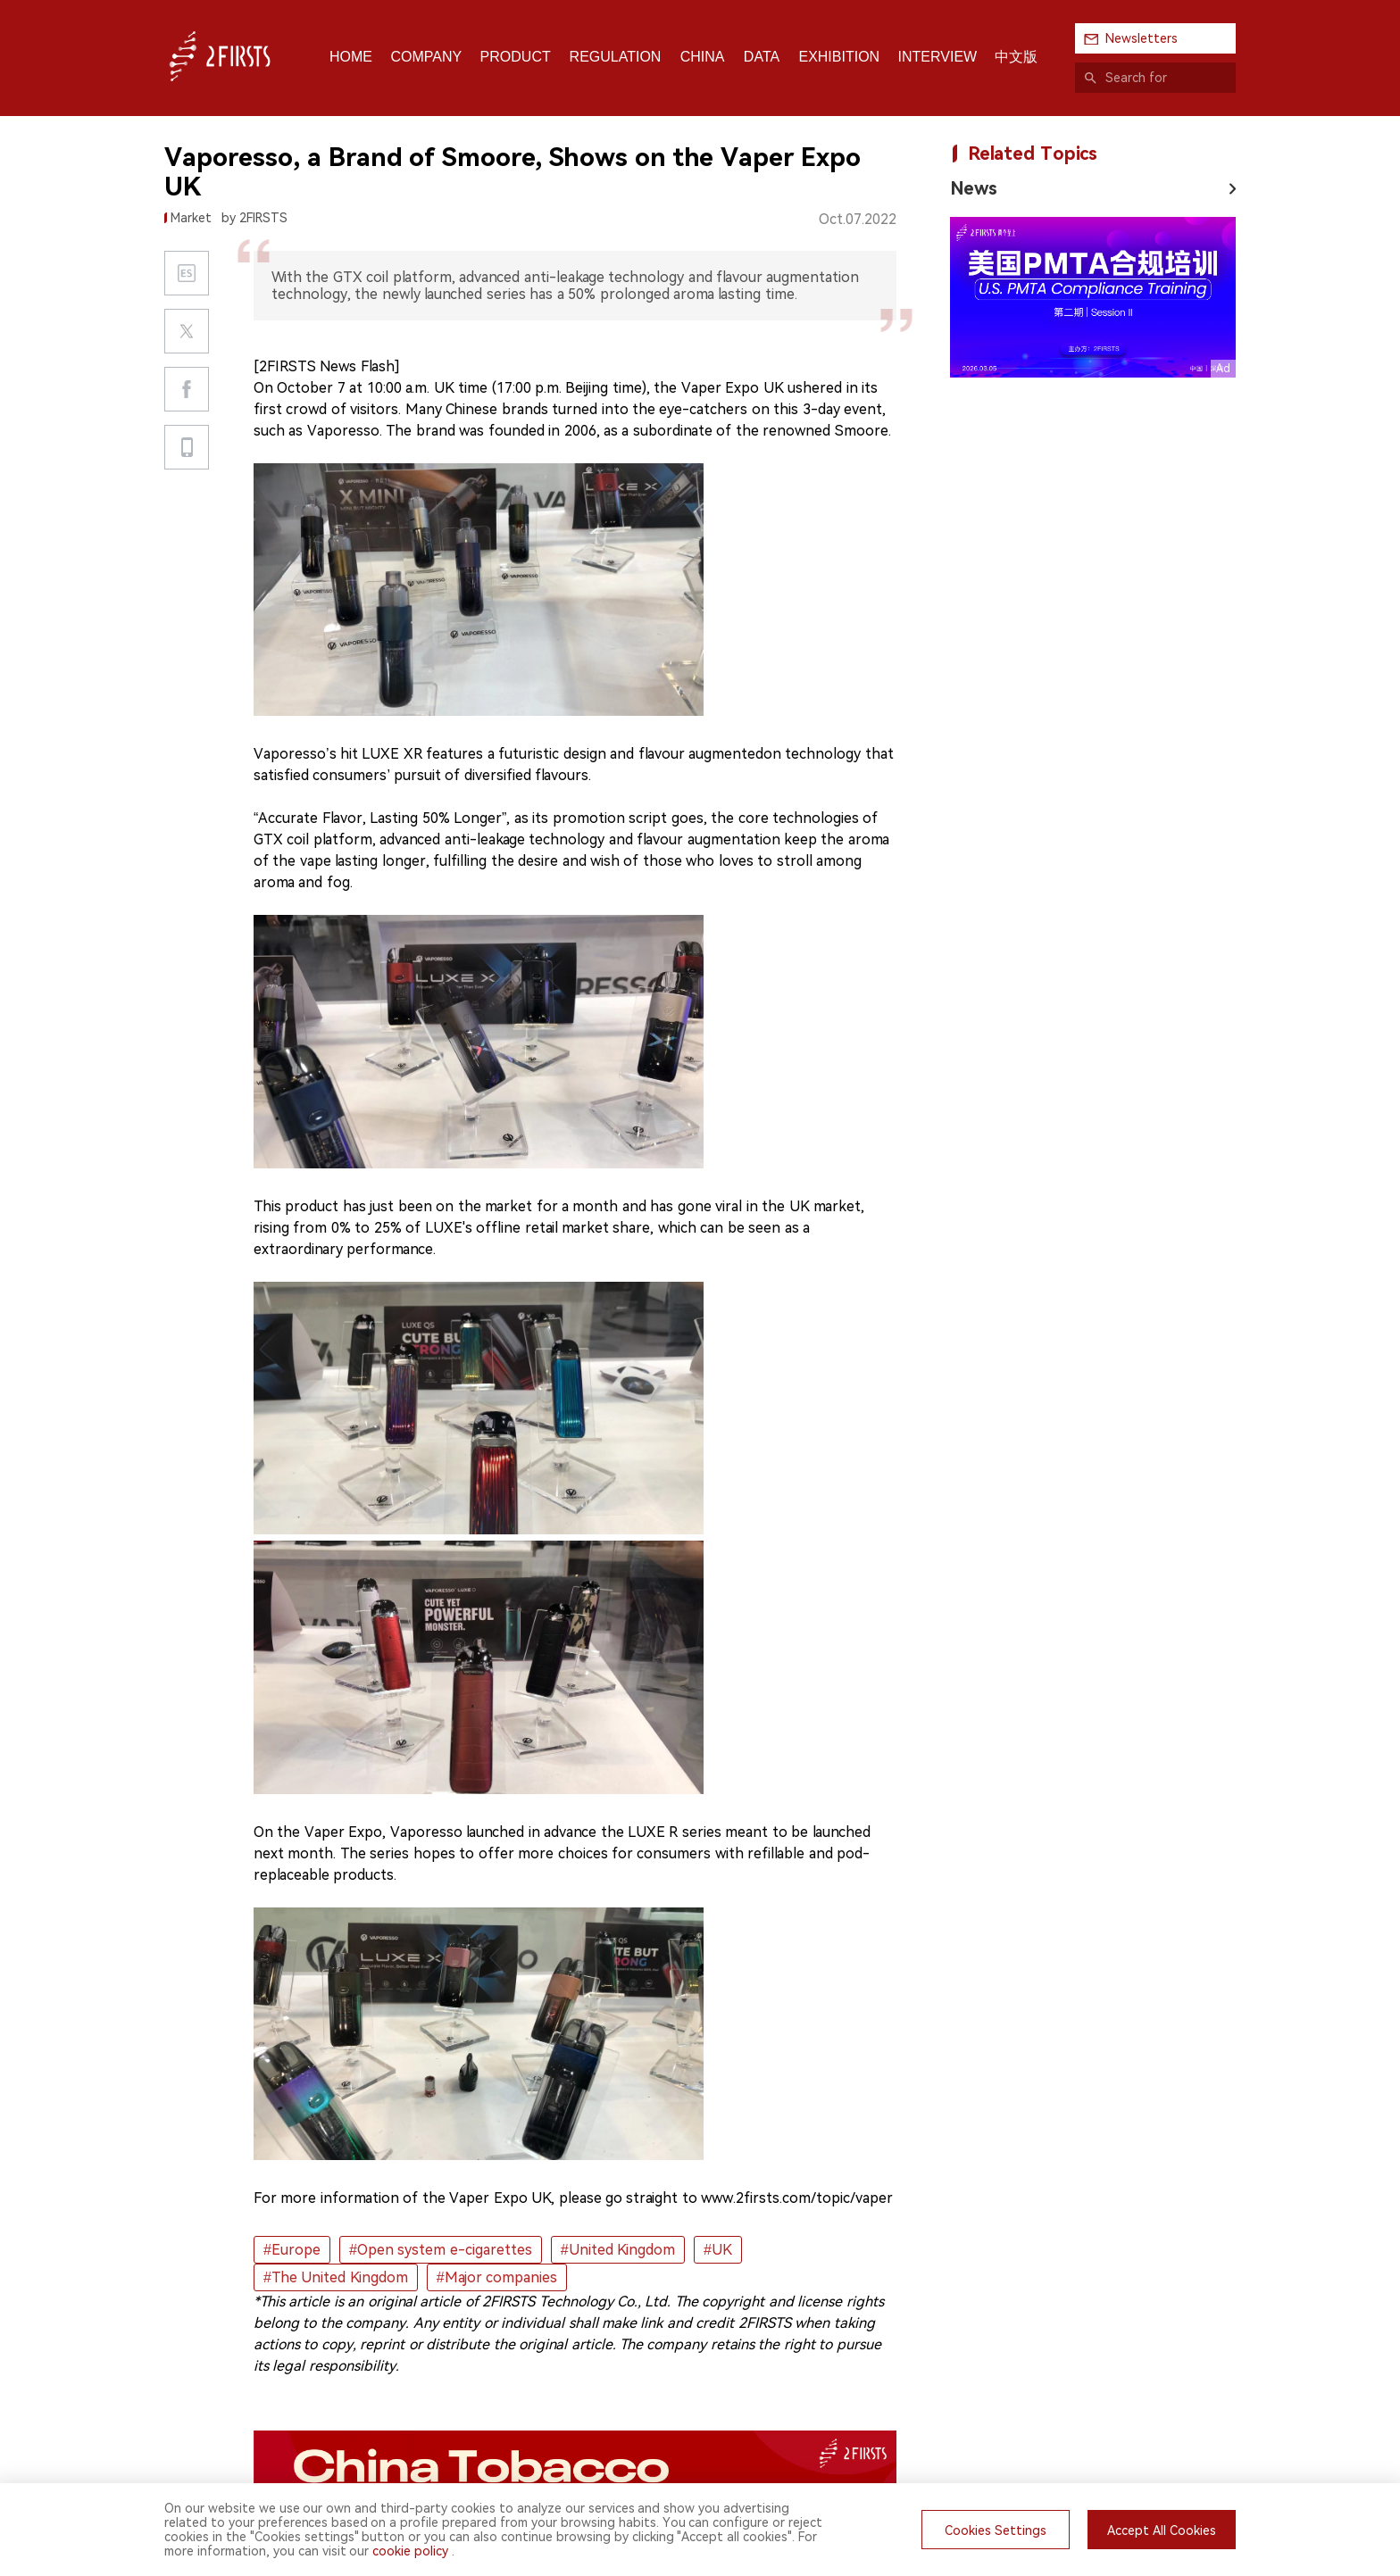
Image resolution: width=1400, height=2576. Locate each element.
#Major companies (497, 2277)
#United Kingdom (618, 2249)
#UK (718, 2249)
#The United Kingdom (335, 2277)
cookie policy (410, 2551)
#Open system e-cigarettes (440, 2249)
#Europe (292, 2249)
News (973, 188)
